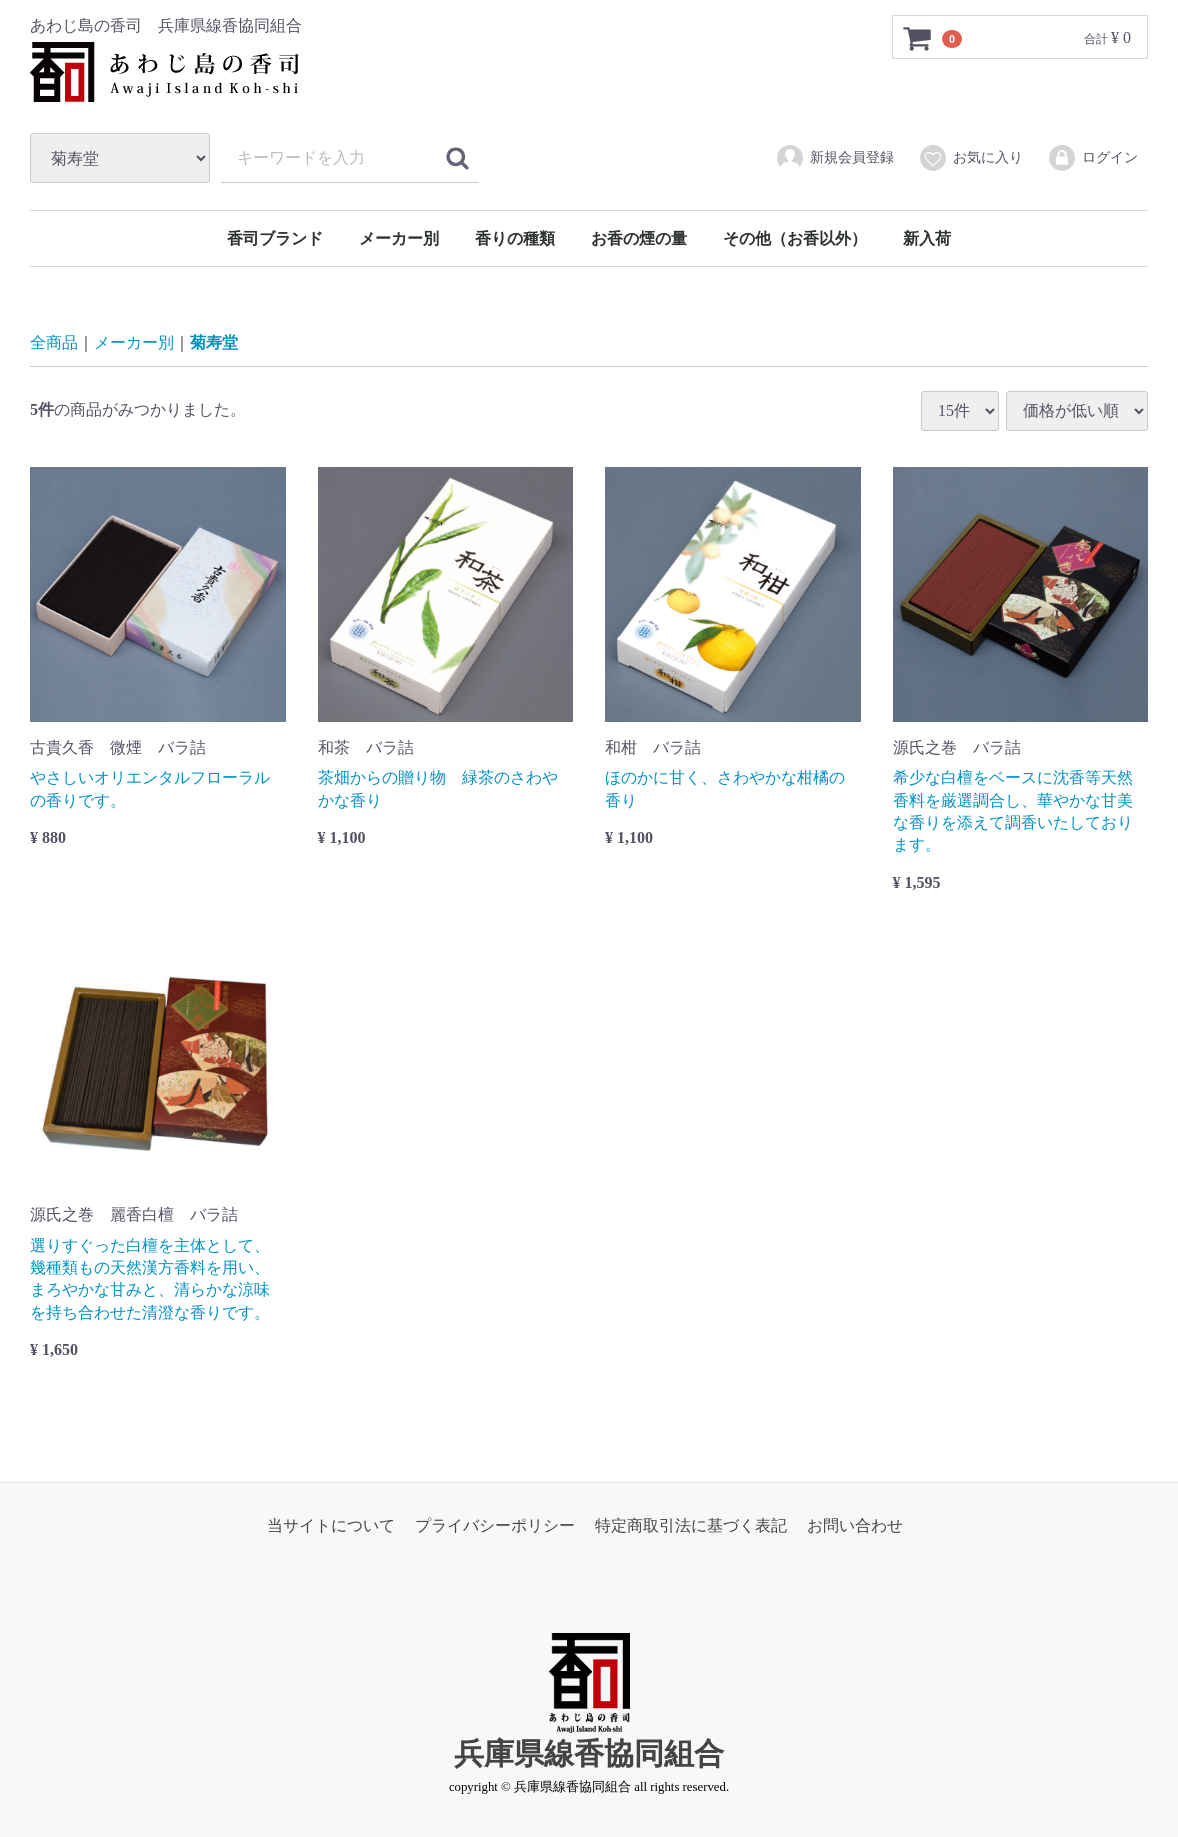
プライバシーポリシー (495, 1524)
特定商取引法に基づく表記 (691, 1524)
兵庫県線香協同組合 (589, 1753)
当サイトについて (331, 1524)
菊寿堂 (214, 342)
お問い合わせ (855, 1524)
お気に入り (970, 158)
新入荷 (927, 238)
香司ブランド (275, 238)
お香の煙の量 (639, 238)
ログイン (1092, 158)
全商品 (54, 342)
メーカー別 (399, 238)
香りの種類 (515, 238)
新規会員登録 (834, 158)
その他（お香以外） (795, 238)
